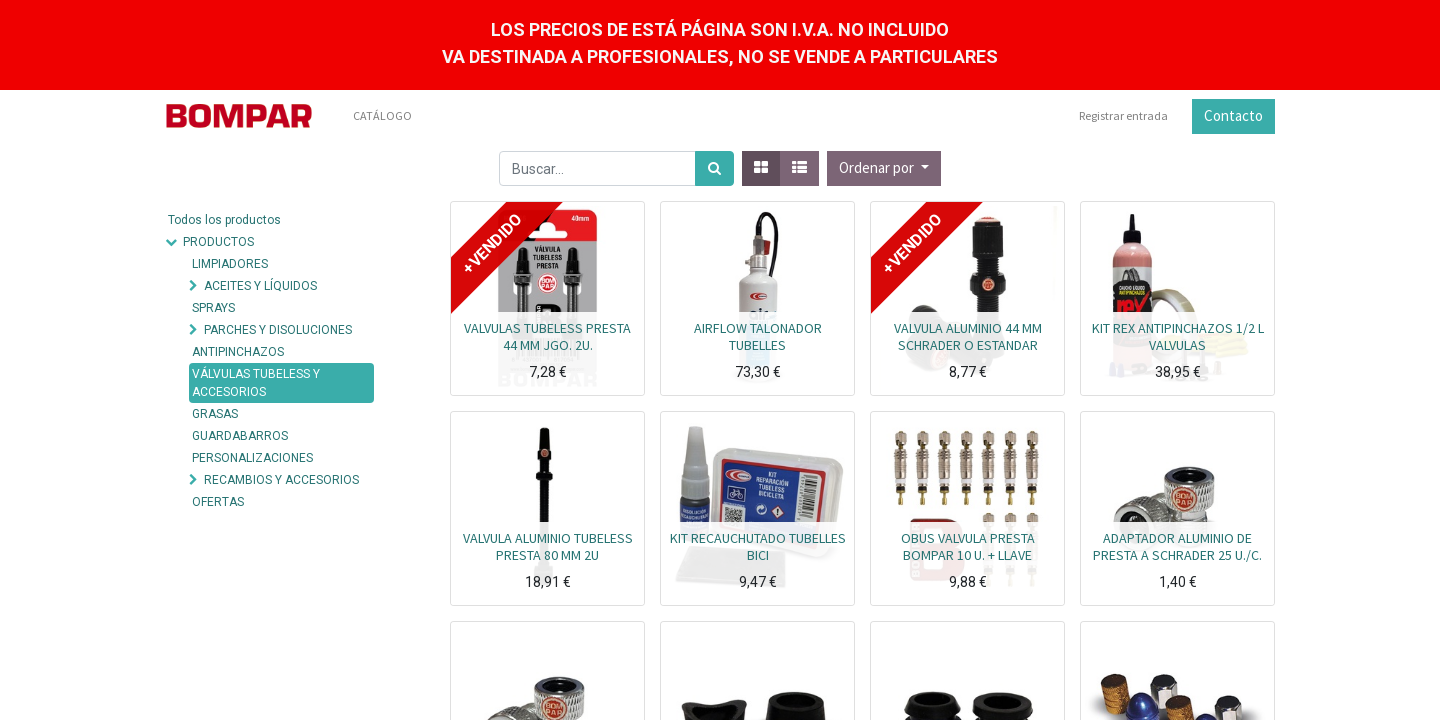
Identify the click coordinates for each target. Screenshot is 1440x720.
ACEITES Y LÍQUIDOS (260, 286)
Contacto (1233, 115)
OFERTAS (218, 502)
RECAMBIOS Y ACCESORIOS (281, 480)
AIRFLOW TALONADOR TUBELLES (758, 336)
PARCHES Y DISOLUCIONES (278, 330)
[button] (884, 168)
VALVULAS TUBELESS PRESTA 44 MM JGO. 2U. (547, 336)
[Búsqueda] (714, 168)
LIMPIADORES (230, 264)
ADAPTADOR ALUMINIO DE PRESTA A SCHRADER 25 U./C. (1177, 546)
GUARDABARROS (240, 436)
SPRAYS (213, 308)
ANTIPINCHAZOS (238, 352)
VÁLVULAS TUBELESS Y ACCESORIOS (256, 383)
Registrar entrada (1123, 115)
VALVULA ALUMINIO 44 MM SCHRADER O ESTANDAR (968, 336)
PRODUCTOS (218, 242)
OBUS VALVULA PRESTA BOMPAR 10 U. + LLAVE (968, 546)
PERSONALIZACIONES (252, 458)
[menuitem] (382, 116)
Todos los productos (224, 220)
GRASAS (215, 414)
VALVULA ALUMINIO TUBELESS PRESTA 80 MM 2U (548, 546)
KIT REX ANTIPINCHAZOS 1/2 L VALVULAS (1178, 336)
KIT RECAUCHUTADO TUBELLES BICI (758, 546)
